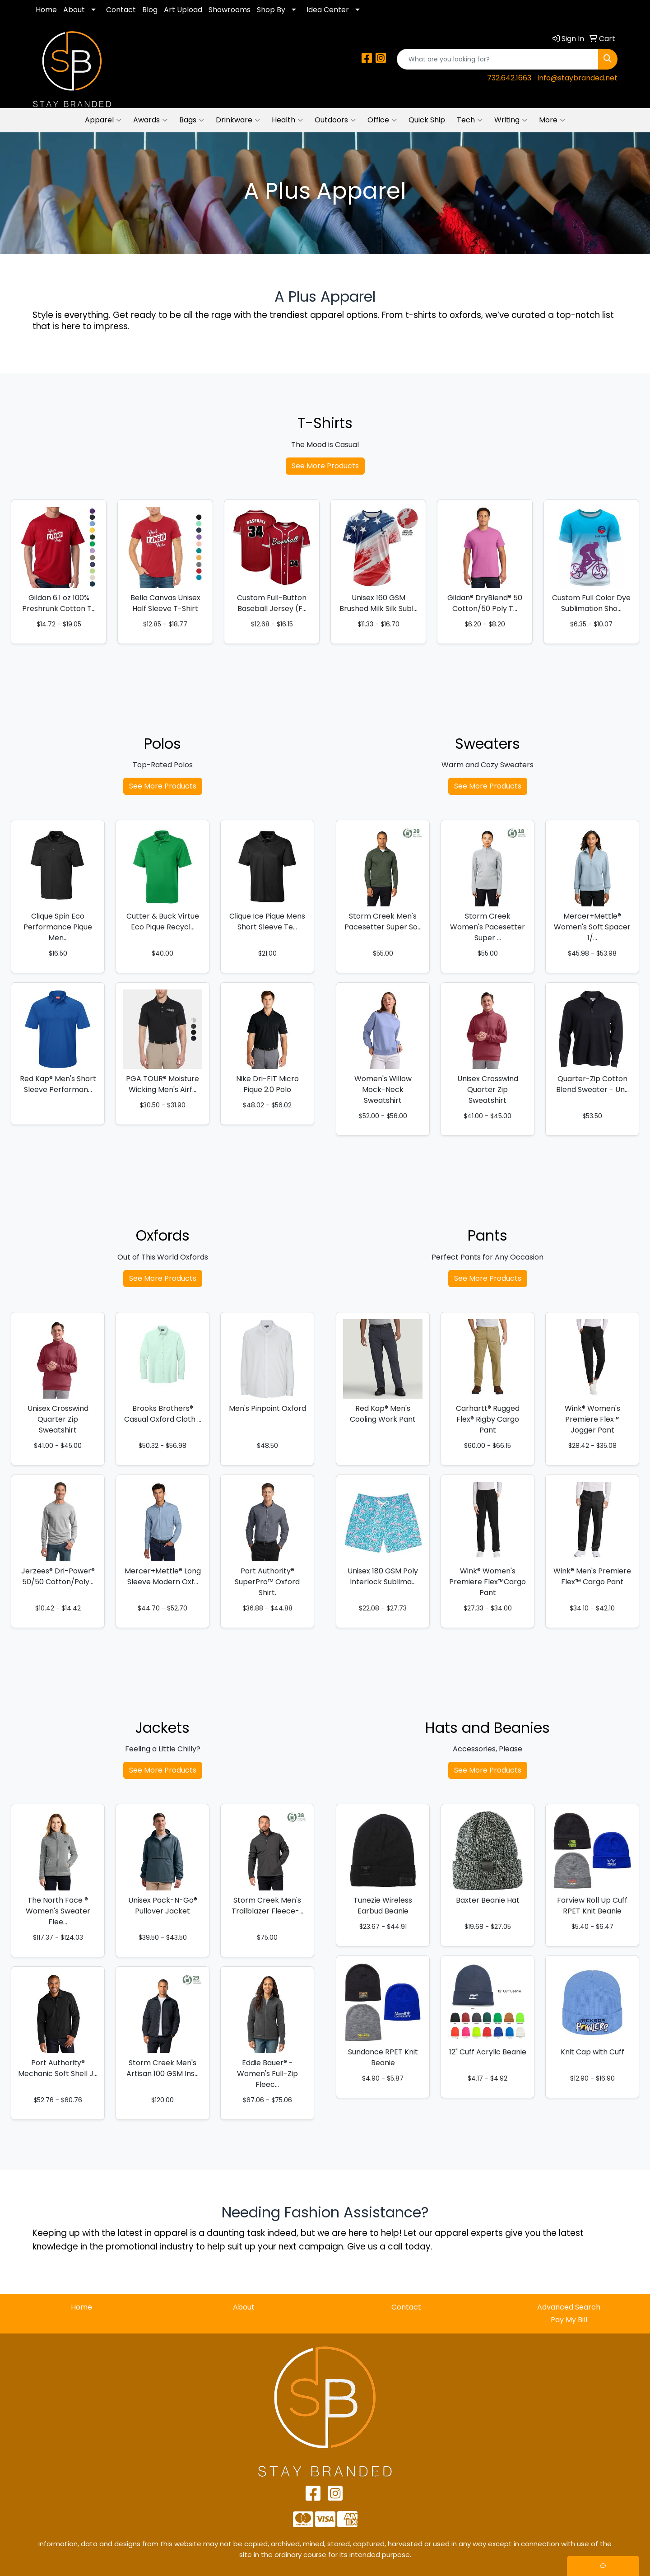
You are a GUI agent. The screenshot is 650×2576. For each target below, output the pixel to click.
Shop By (271, 10)
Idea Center (327, 10)
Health (287, 120)
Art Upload (183, 10)
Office (382, 120)
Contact (121, 10)
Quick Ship (427, 120)
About (74, 10)
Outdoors (335, 120)
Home (46, 10)
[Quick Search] (498, 59)
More (552, 120)
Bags (191, 120)
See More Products (325, 466)
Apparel (103, 120)
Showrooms (230, 10)
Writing (510, 120)
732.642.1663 (509, 78)
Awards (150, 120)
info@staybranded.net (578, 78)
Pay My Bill (569, 2320)
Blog (150, 10)
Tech (470, 120)
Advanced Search (568, 2307)
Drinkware (238, 120)
